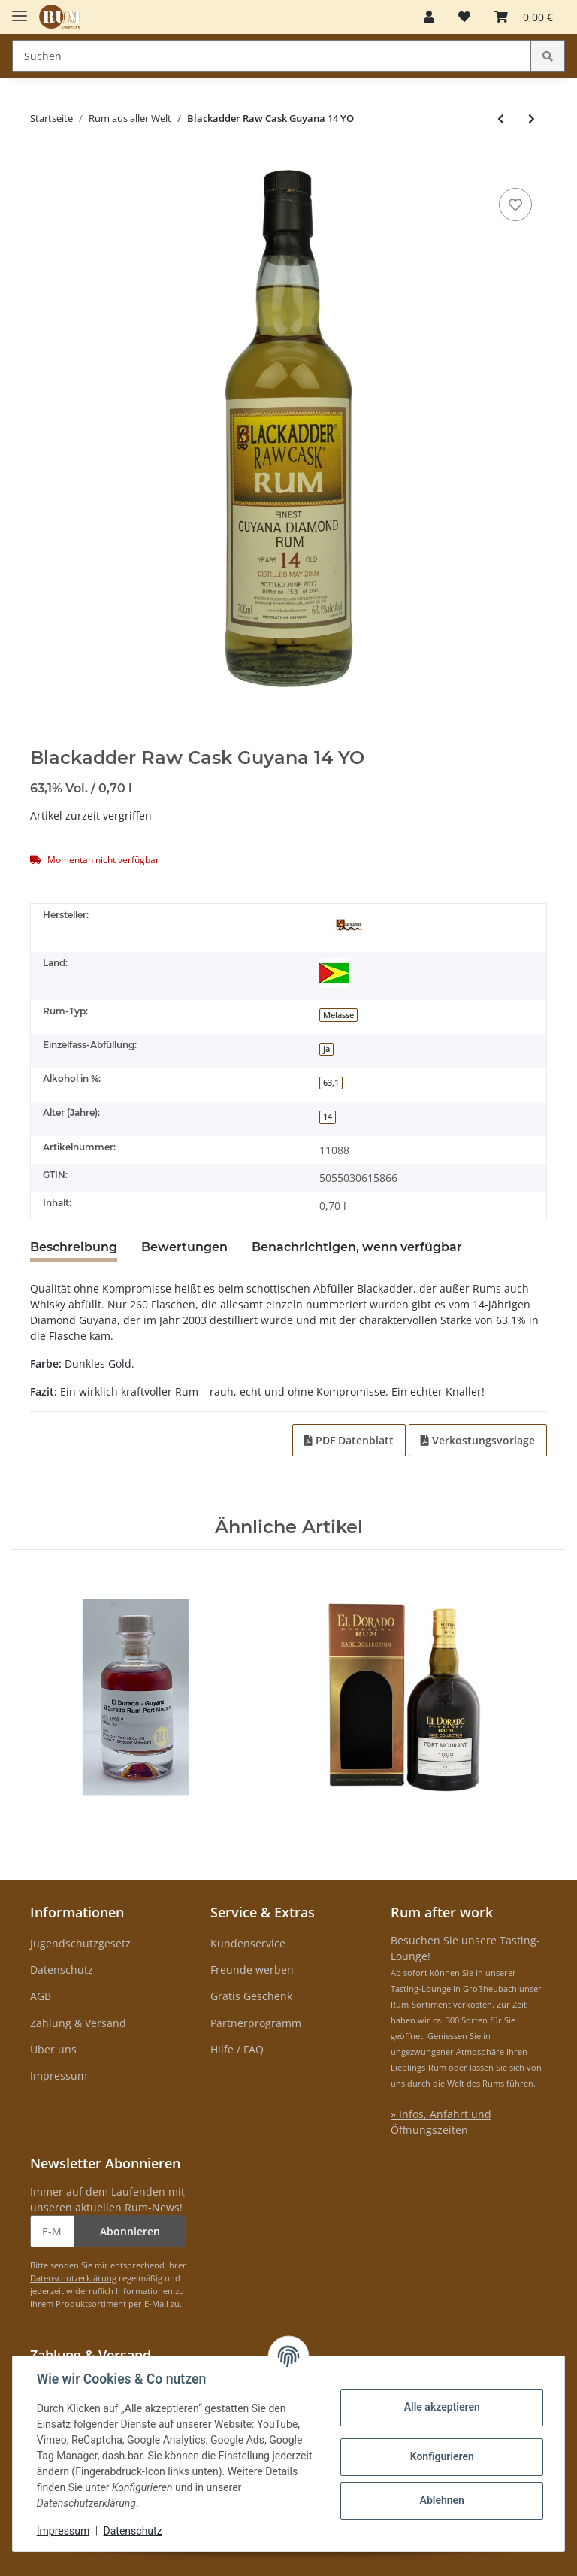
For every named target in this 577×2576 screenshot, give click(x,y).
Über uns (53, 2049)
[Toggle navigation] (19, 9)
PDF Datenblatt (349, 1440)
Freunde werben (252, 1969)
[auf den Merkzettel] (515, 204)
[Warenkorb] (523, 17)
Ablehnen (441, 2500)
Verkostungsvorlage (478, 1440)
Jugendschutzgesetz (80, 1943)
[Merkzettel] (464, 17)
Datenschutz (61, 1969)
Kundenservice (247, 1943)
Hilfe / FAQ (237, 2049)
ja (326, 1049)
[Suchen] (271, 56)
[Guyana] (334, 973)
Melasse (338, 1015)
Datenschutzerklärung (73, 2278)
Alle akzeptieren (441, 2407)
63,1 (331, 1082)
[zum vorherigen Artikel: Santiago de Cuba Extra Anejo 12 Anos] (500, 118)
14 (327, 1116)
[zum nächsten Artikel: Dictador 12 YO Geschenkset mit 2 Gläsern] (531, 118)
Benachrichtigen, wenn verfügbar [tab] (357, 1247)
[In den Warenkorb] (42, 161)
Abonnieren (130, 2231)
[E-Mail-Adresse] (52, 2231)
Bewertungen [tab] (184, 1247)
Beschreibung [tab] (73, 1247)
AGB (40, 1996)
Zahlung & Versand (78, 2023)
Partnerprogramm (255, 2023)
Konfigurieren (441, 2456)
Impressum (58, 2075)
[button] (429, 17)
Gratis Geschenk (251, 1996)
